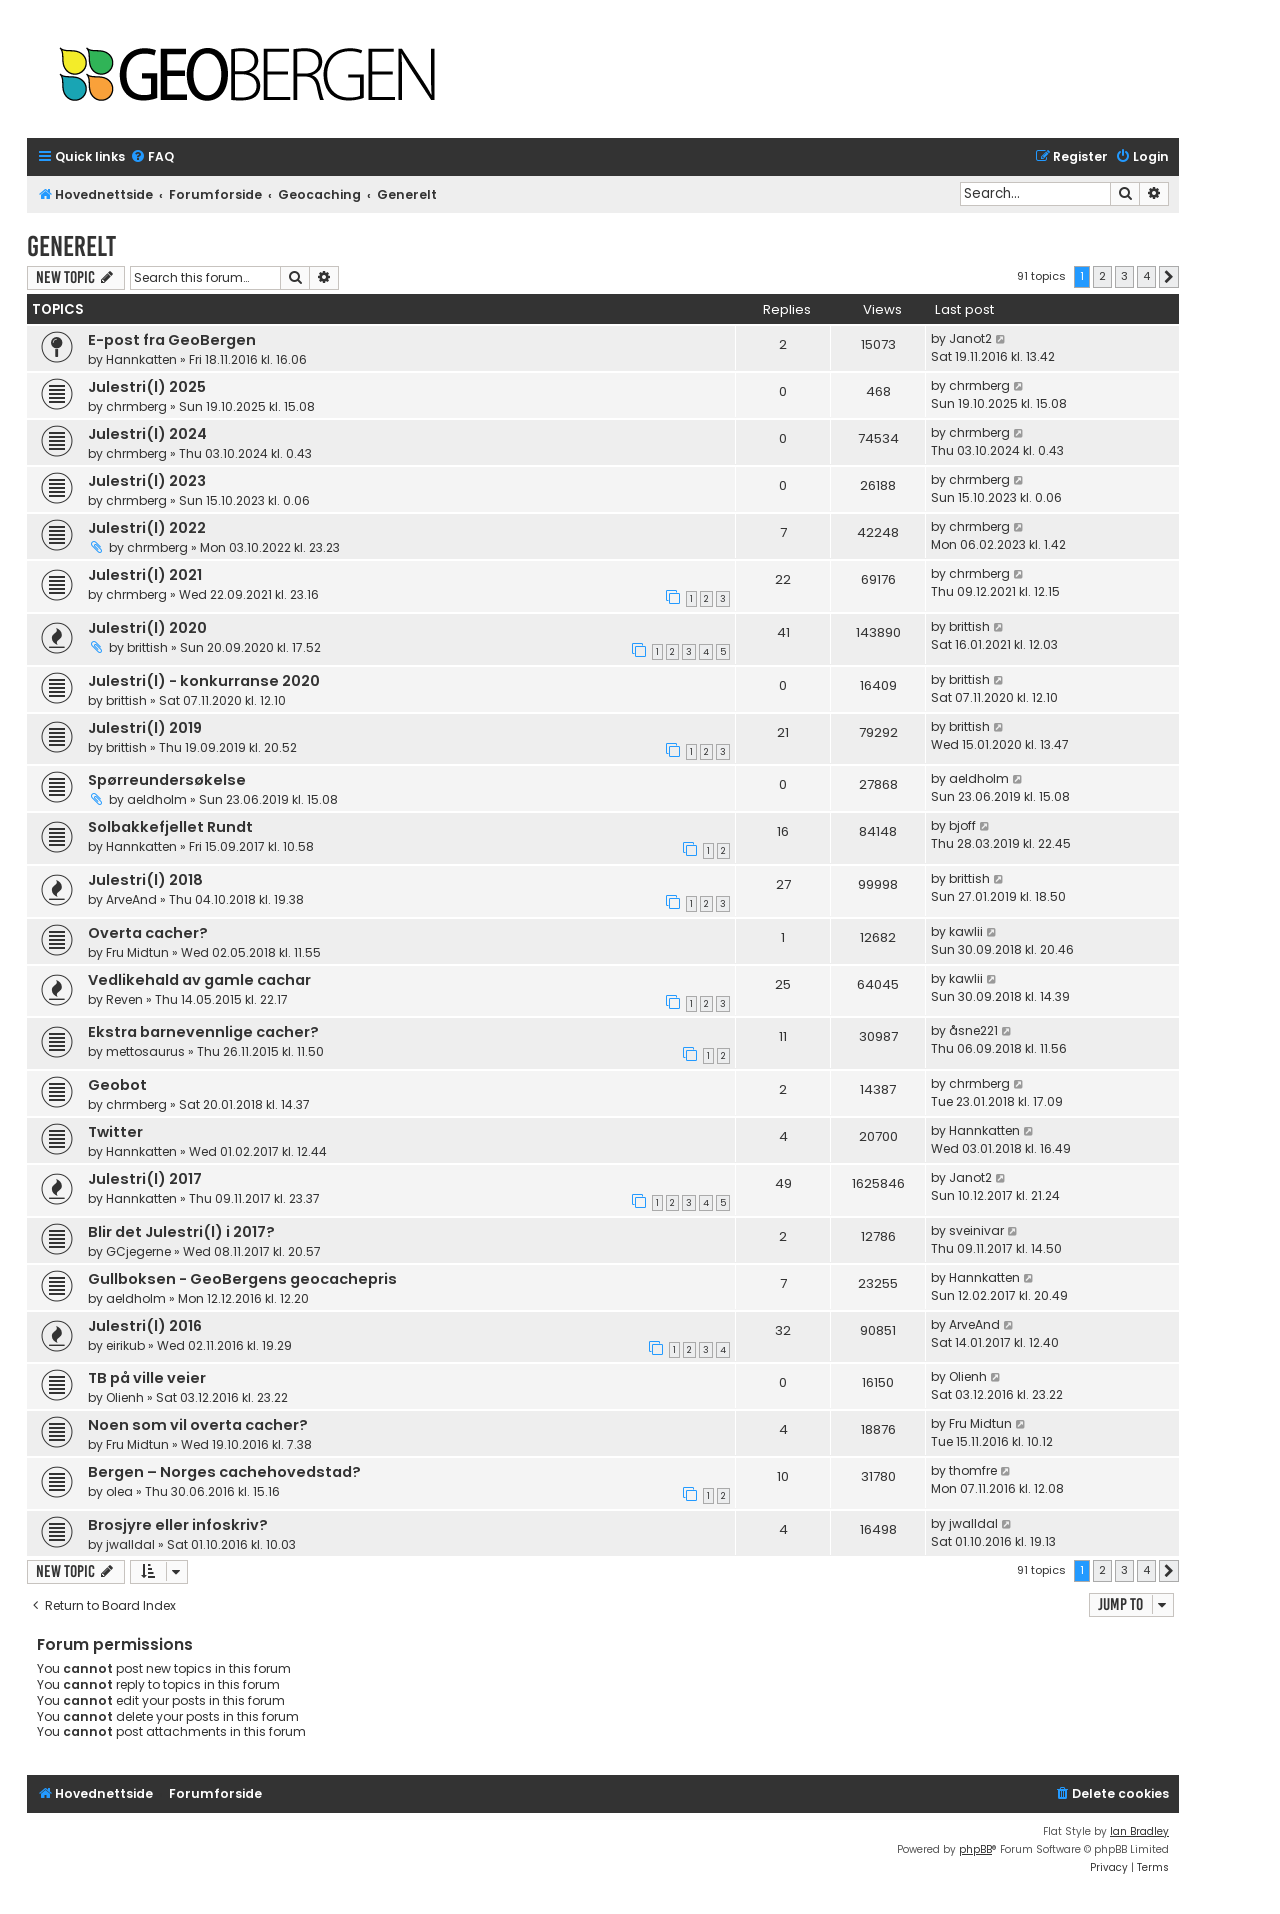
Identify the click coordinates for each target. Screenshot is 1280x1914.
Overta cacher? (148, 933)
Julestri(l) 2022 (147, 528)
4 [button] (1146, 276)
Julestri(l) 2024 (147, 434)
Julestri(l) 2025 (147, 387)
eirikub (125, 1345)
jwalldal (130, 1544)
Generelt (71, 246)
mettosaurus (145, 1051)
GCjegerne (138, 1251)
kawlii (966, 931)
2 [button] (1102, 276)
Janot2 (970, 338)
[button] (1169, 277)
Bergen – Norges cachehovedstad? (224, 1472)
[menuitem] (152, 157)
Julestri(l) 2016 (145, 1326)
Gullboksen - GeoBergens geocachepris (242, 1279)
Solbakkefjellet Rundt (170, 827)
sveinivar (976, 1230)
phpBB (975, 1849)
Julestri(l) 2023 (147, 481)
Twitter (115, 1132)
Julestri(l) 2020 (147, 628)
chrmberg (136, 406)
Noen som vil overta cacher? (198, 1425)
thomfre (973, 1470)
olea (119, 1491)
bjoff (962, 825)
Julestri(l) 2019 (145, 728)
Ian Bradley (1139, 1831)
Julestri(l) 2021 (145, 575)
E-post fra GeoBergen (172, 340)
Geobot (117, 1085)
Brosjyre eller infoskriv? (178, 1525)
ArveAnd (131, 899)
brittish (147, 647)
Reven (124, 999)
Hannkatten (141, 359)
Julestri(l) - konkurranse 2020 (204, 681)
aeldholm (157, 799)
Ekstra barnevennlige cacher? (203, 1032)
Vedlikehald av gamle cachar (199, 980)
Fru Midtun (137, 952)
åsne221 (973, 1030)
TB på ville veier (147, 1378)
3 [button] (1124, 276)
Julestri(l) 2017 (145, 1179)
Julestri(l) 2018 (145, 880)
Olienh (125, 1397)
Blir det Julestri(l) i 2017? (181, 1232)
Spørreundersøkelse (167, 780)
